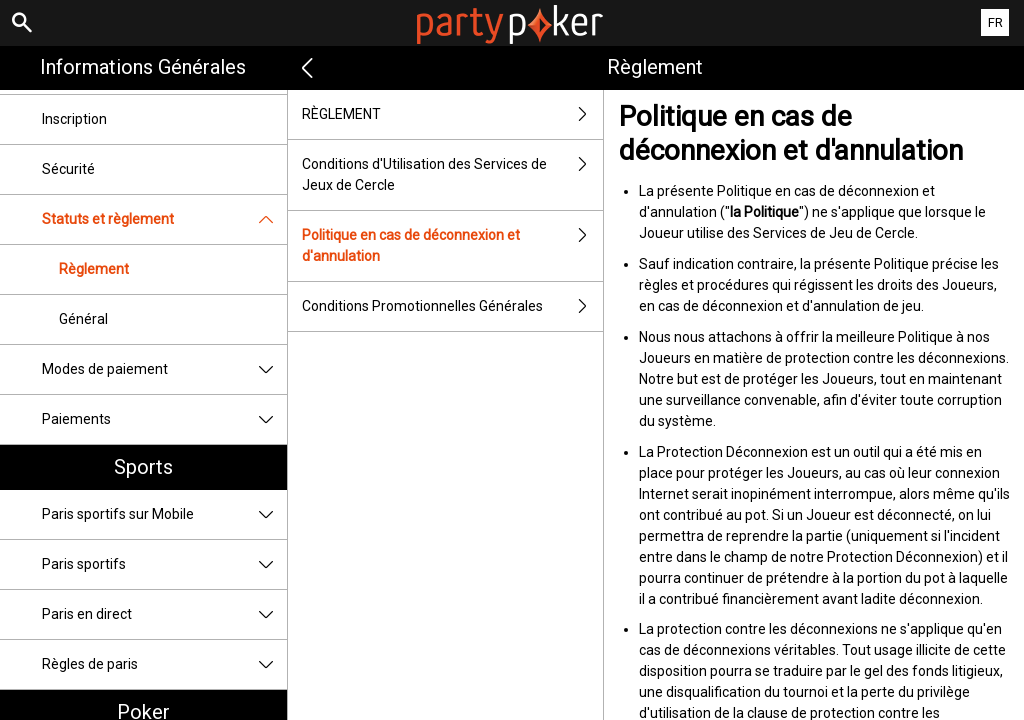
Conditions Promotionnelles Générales (453, 306)
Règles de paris (164, 664)
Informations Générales (143, 67)
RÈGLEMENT (453, 114)
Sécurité (68, 169)
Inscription (74, 119)
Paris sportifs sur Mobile (164, 514)
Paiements (164, 419)
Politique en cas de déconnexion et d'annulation (453, 246)
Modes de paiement (164, 369)
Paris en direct (164, 614)
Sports (143, 467)
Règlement (94, 269)
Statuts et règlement (164, 219)
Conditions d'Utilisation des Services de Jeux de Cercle (453, 175)
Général (83, 319)
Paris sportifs (164, 564)
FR (995, 22)
